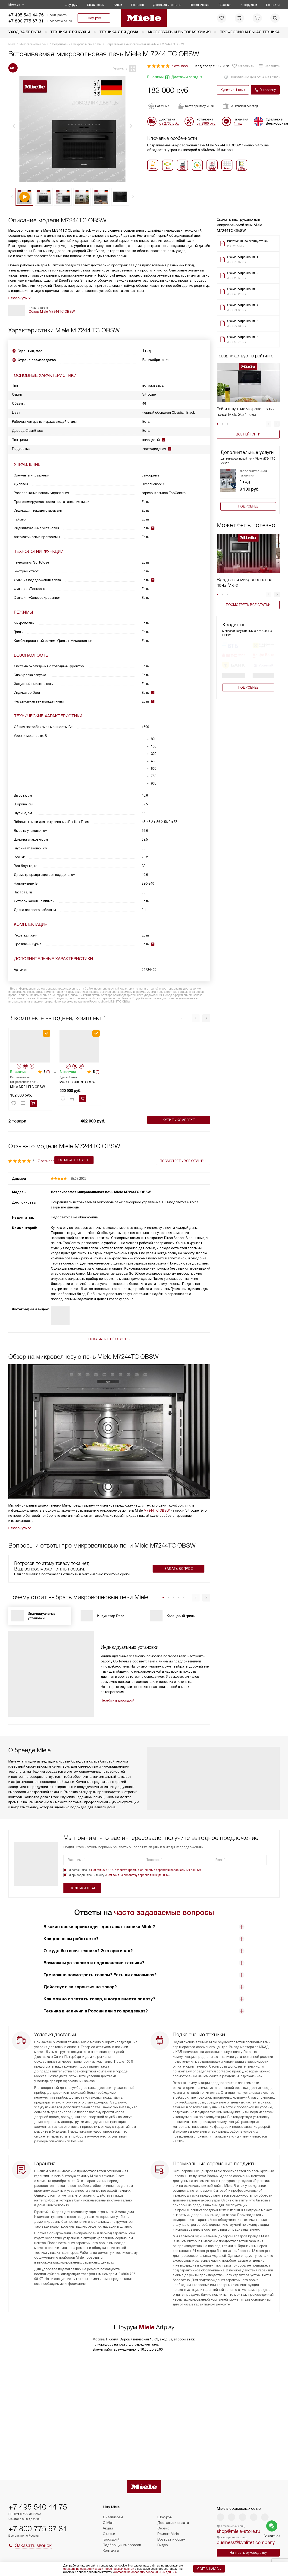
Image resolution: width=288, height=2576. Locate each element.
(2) (97, 1069)
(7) (48, 1069)
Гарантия (225, 4)
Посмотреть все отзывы (183, 1158)
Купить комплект (179, 1117)
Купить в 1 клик (233, 90)
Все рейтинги (248, 434)
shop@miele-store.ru (238, 2531)
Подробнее (248, 506)
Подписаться (248, 1856)
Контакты (273, 4)
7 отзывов (179, 66)
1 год (238, 123)
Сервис (163, 2528)
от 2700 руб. (169, 123)
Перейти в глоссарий (118, 1696)
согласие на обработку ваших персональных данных (98, 2568)
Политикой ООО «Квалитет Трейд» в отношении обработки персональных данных (146, 1865)
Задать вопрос (178, 1564)
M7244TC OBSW (157, 1506)
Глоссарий (111, 2539)
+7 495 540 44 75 (26, 15)
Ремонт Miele (168, 2534)
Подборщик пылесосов (122, 2545)
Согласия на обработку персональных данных (137, 1871)
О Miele (108, 2523)
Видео (162, 2545)
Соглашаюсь (209, 2569)
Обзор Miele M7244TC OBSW (52, 311)
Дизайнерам (95, 4)
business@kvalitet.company (246, 2542)
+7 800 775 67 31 (26, 21)
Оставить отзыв (28, 1158)
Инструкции (249, 4)
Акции (118, 4)
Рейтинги (137, 4)
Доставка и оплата (167, 4)
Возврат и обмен (171, 2539)
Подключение (199, 4)
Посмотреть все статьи (248, 605)
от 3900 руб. (206, 123)
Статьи (109, 2534)
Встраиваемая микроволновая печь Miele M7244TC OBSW (101, 1188)
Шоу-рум (71, 4)
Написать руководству (248, 2552)
